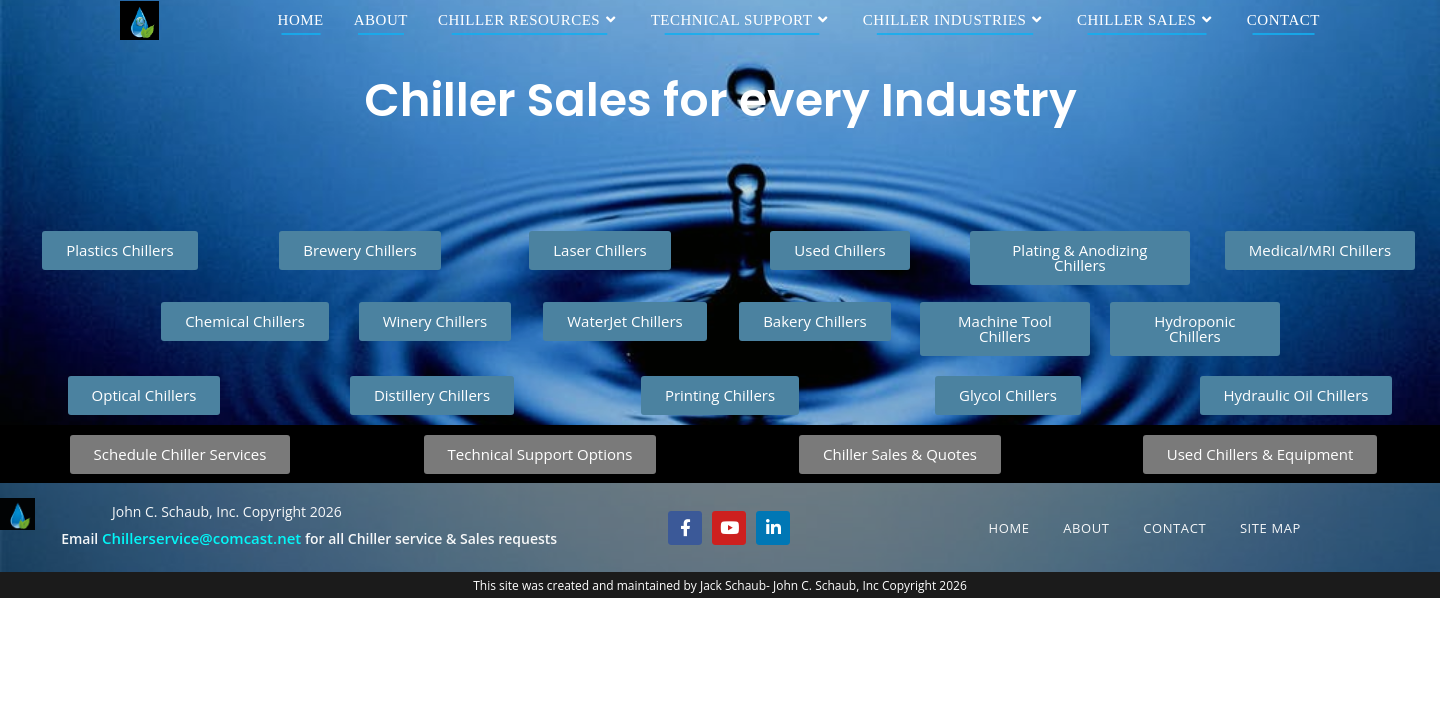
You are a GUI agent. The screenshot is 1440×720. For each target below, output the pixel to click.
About (1086, 528)
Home (1009, 528)
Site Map (1270, 528)
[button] (720, 395)
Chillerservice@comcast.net (201, 538)
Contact (1174, 528)
